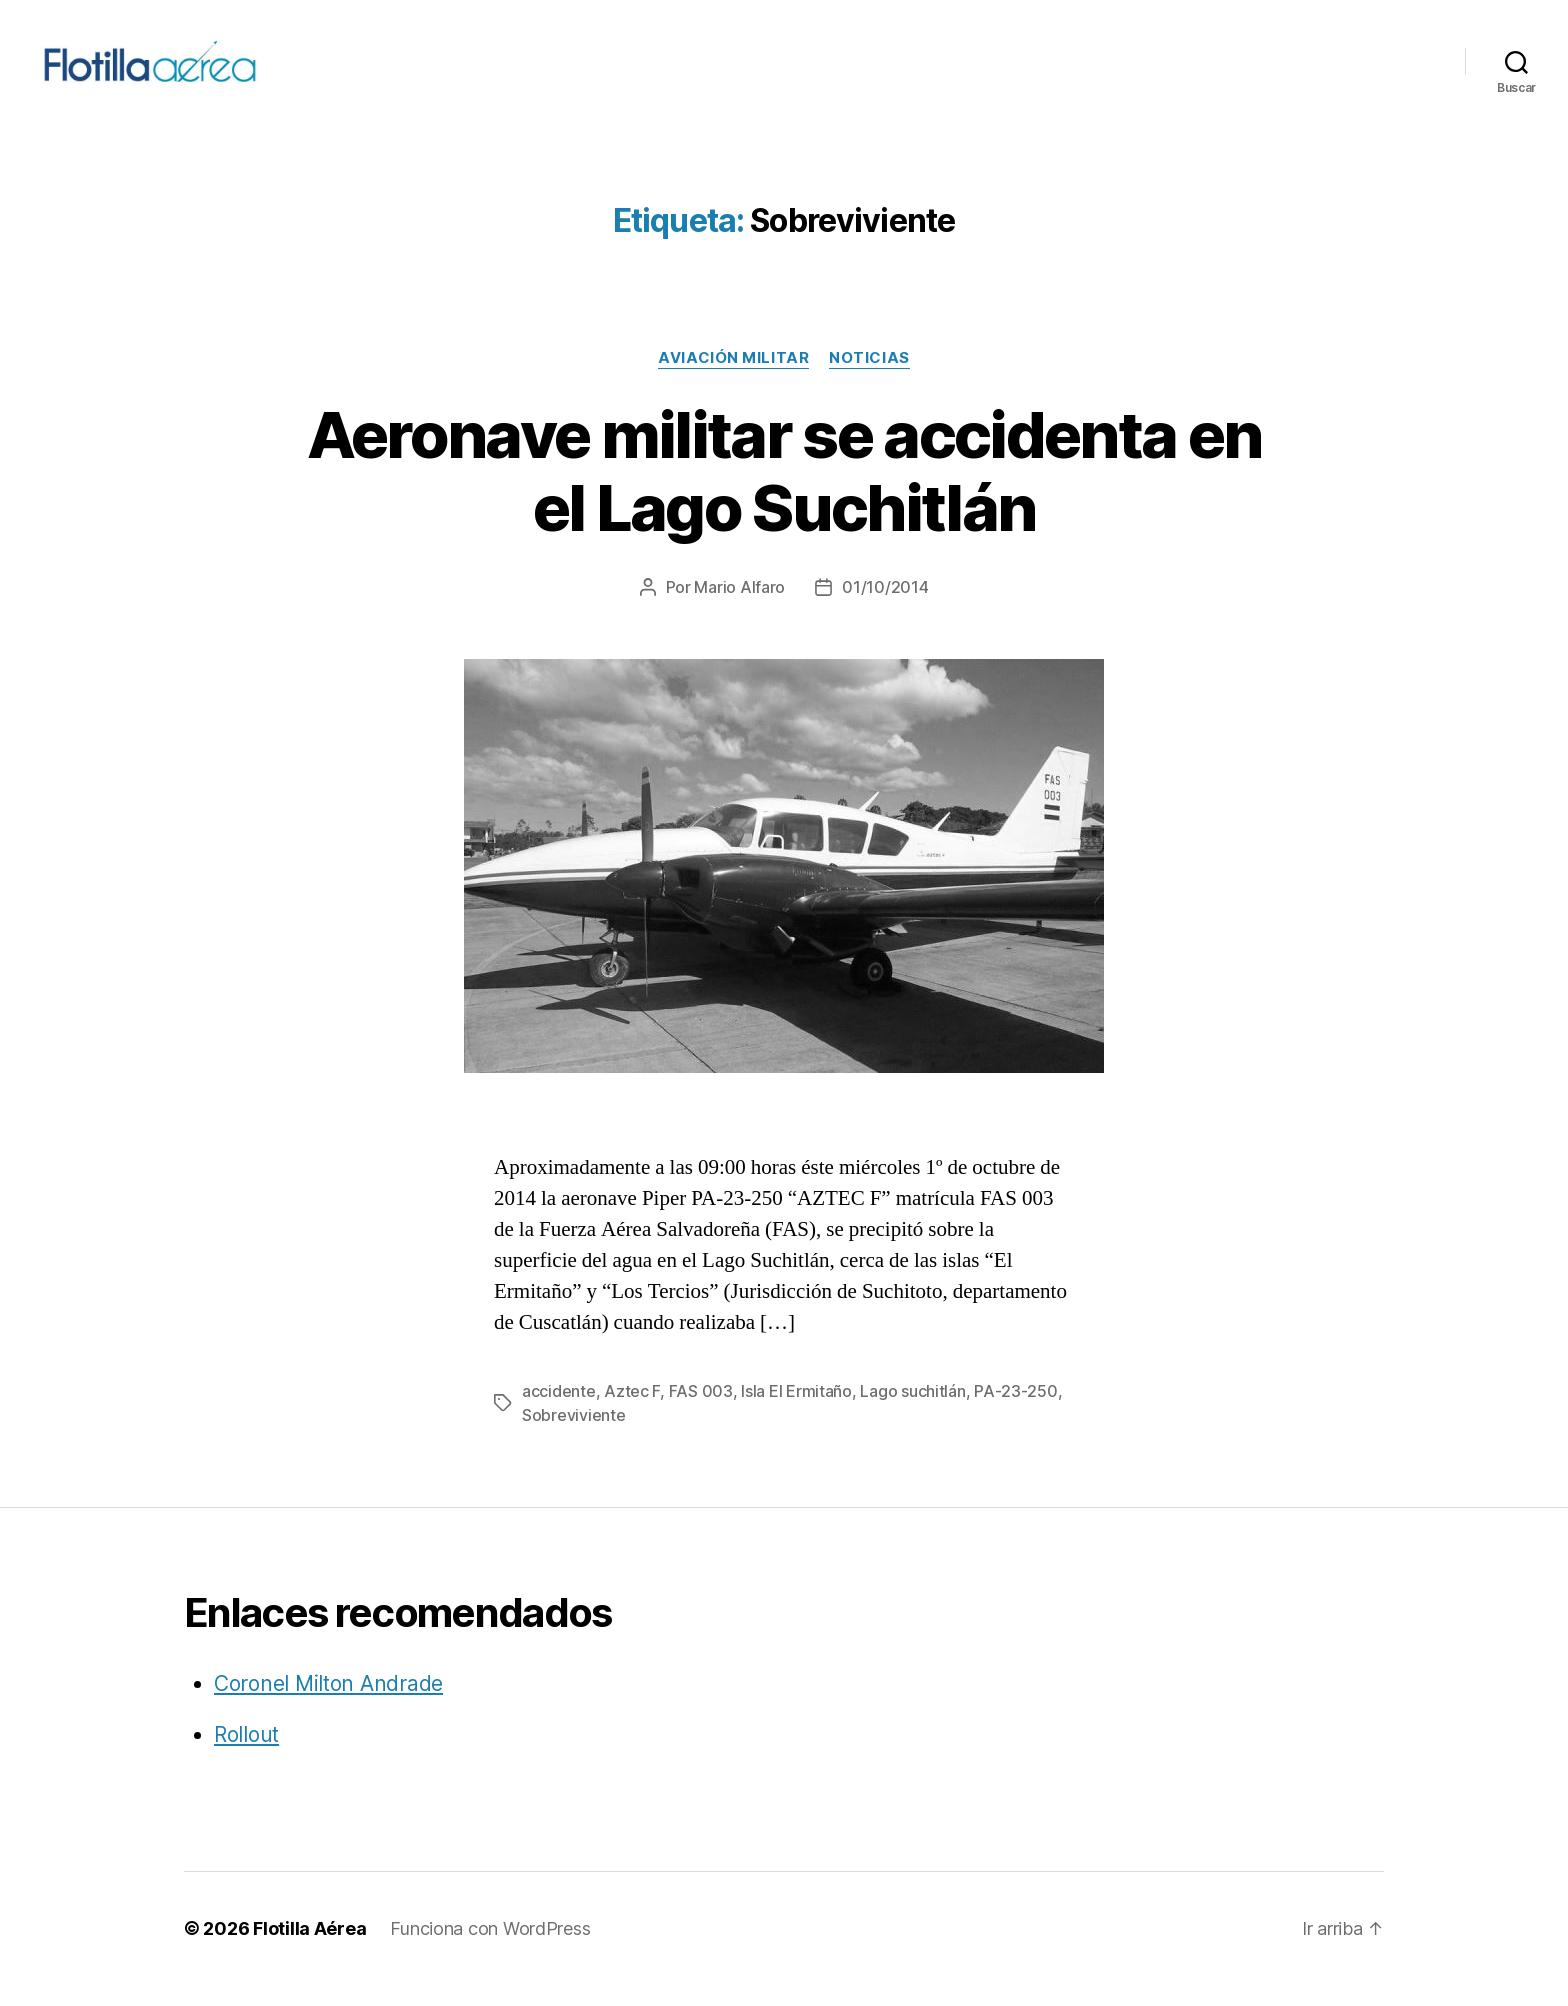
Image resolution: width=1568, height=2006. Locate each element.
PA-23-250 (1016, 1412)
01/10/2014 (885, 608)
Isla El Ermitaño (796, 1412)
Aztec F (632, 1412)
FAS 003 (701, 1412)
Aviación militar (733, 379)
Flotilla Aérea (309, 1949)
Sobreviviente (574, 1436)
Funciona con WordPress (490, 1949)
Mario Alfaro (739, 608)
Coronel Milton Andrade (328, 1704)
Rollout (246, 1755)
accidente (559, 1412)
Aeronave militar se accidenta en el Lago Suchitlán (784, 492)
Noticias (869, 379)
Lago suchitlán (912, 1412)
